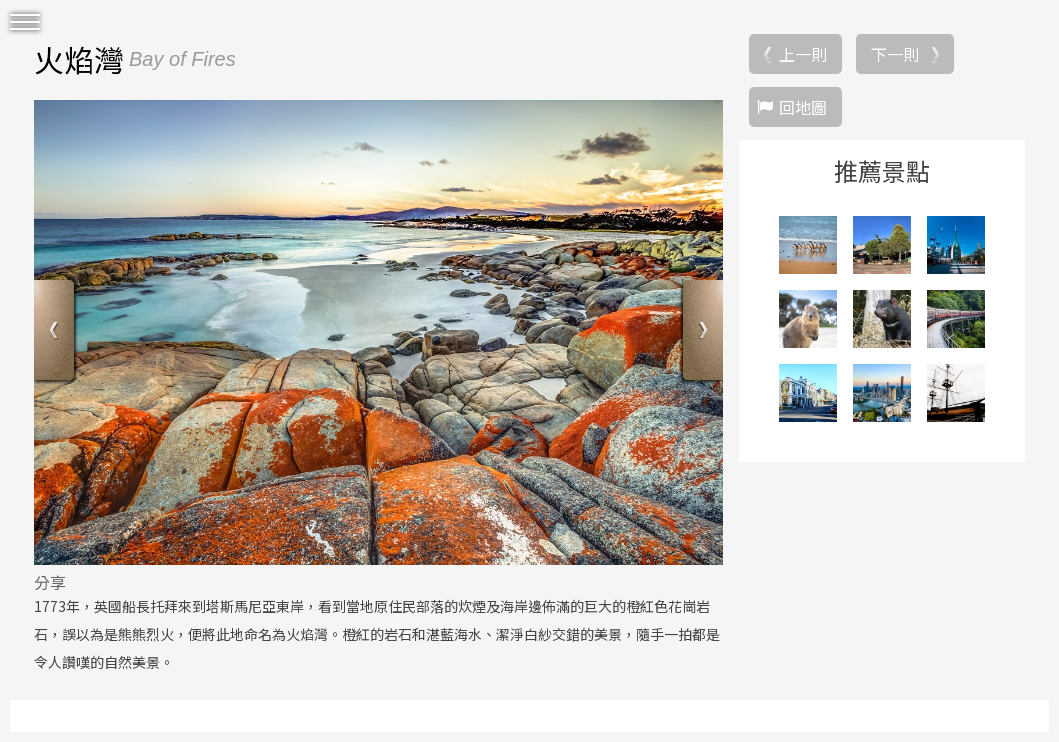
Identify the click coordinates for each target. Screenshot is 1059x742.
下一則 (895, 54)
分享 (50, 582)
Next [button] (700, 332)
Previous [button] (56, 332)
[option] (378, 332)
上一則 (803, 54)
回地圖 (803, 107)
